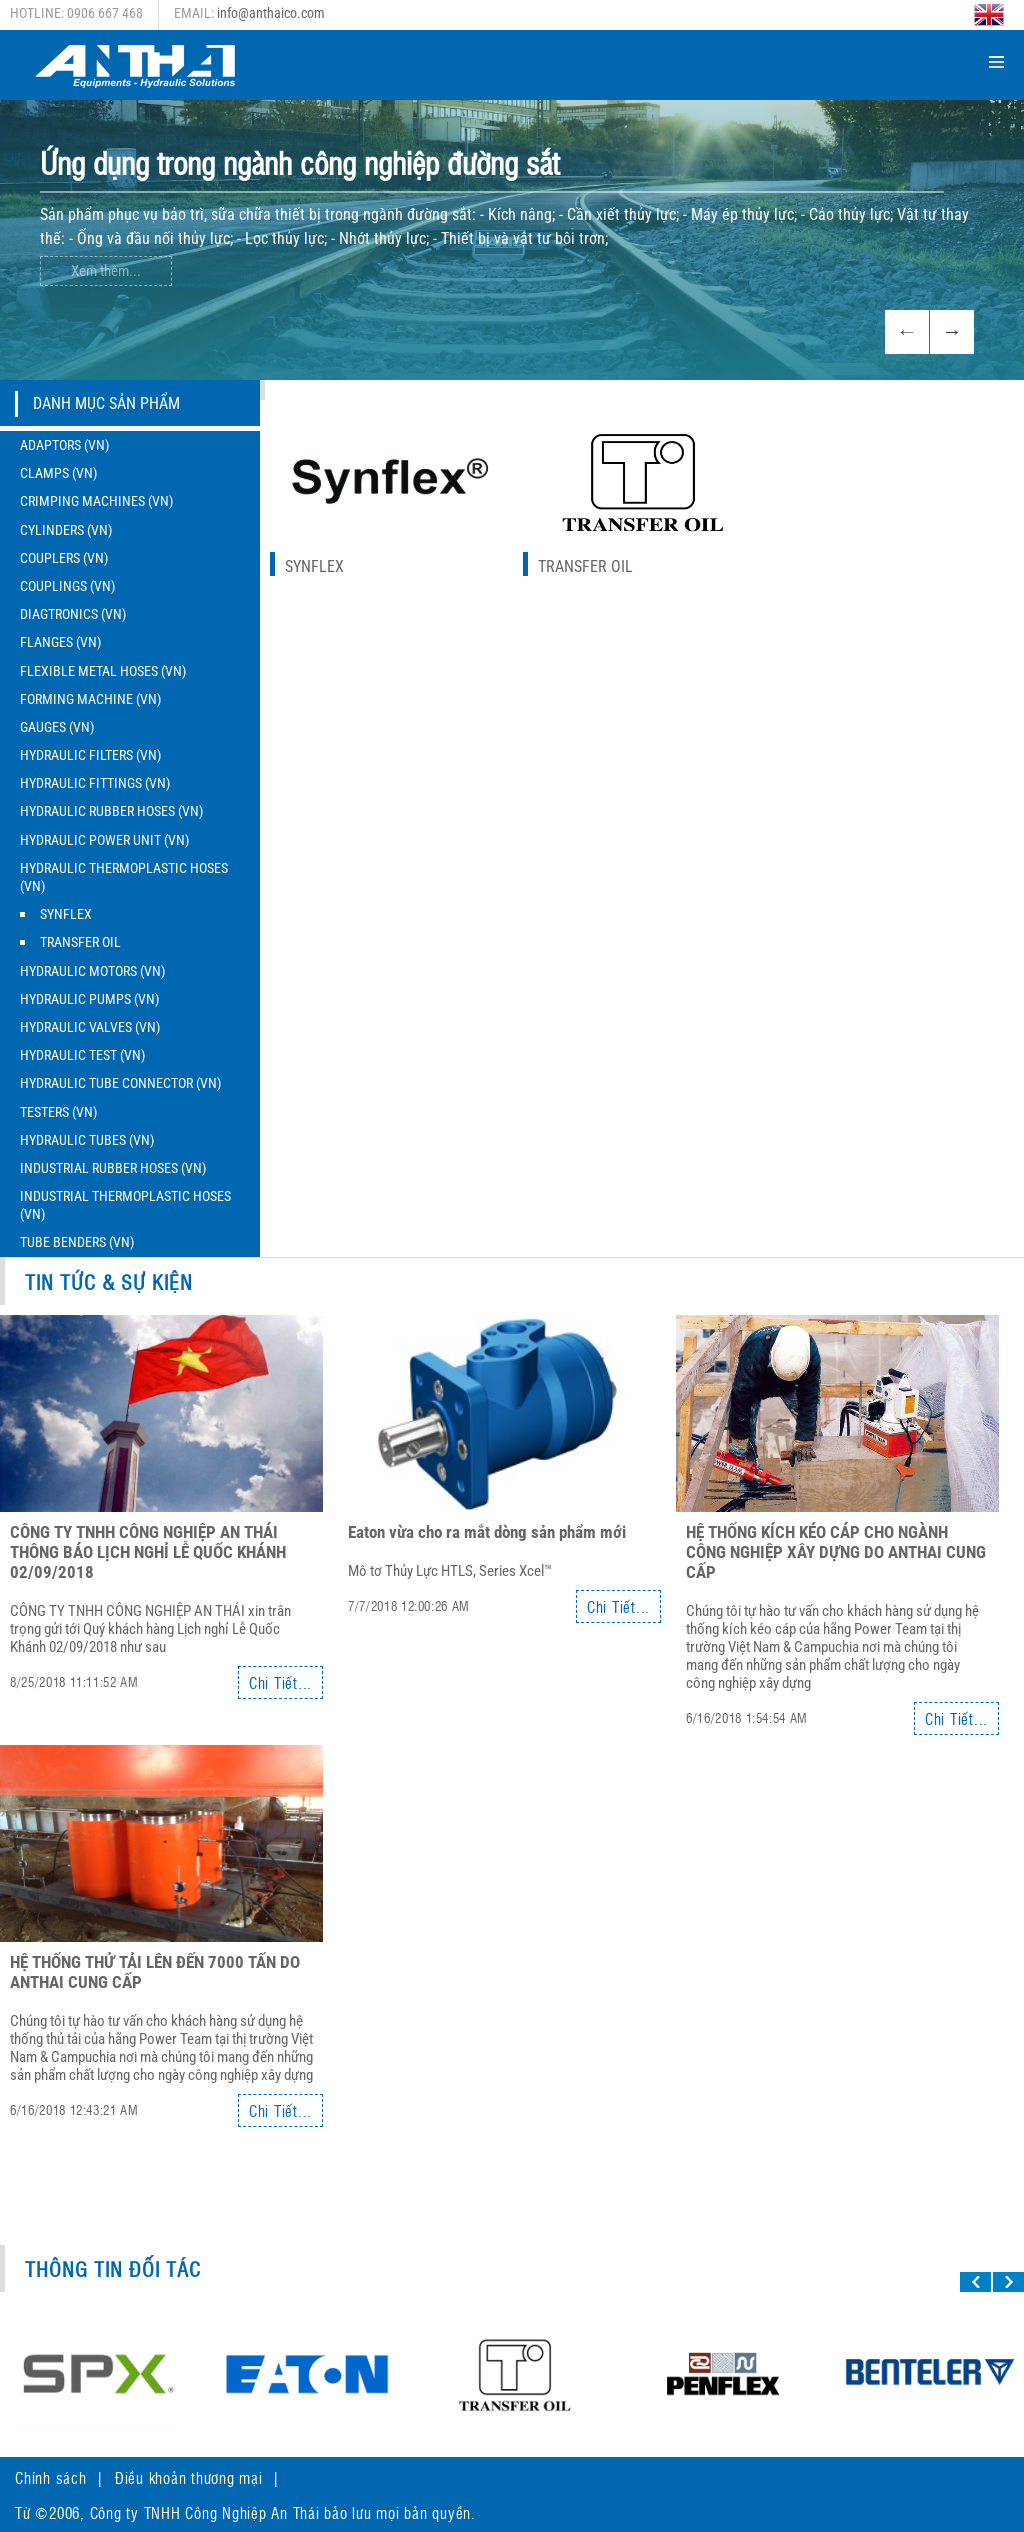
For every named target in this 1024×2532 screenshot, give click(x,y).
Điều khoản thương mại (189, 2477)
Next (952, 332)
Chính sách (51, 2477)
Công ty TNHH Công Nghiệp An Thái (205, 2512)
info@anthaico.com (271, 13)
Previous (907, 332)
